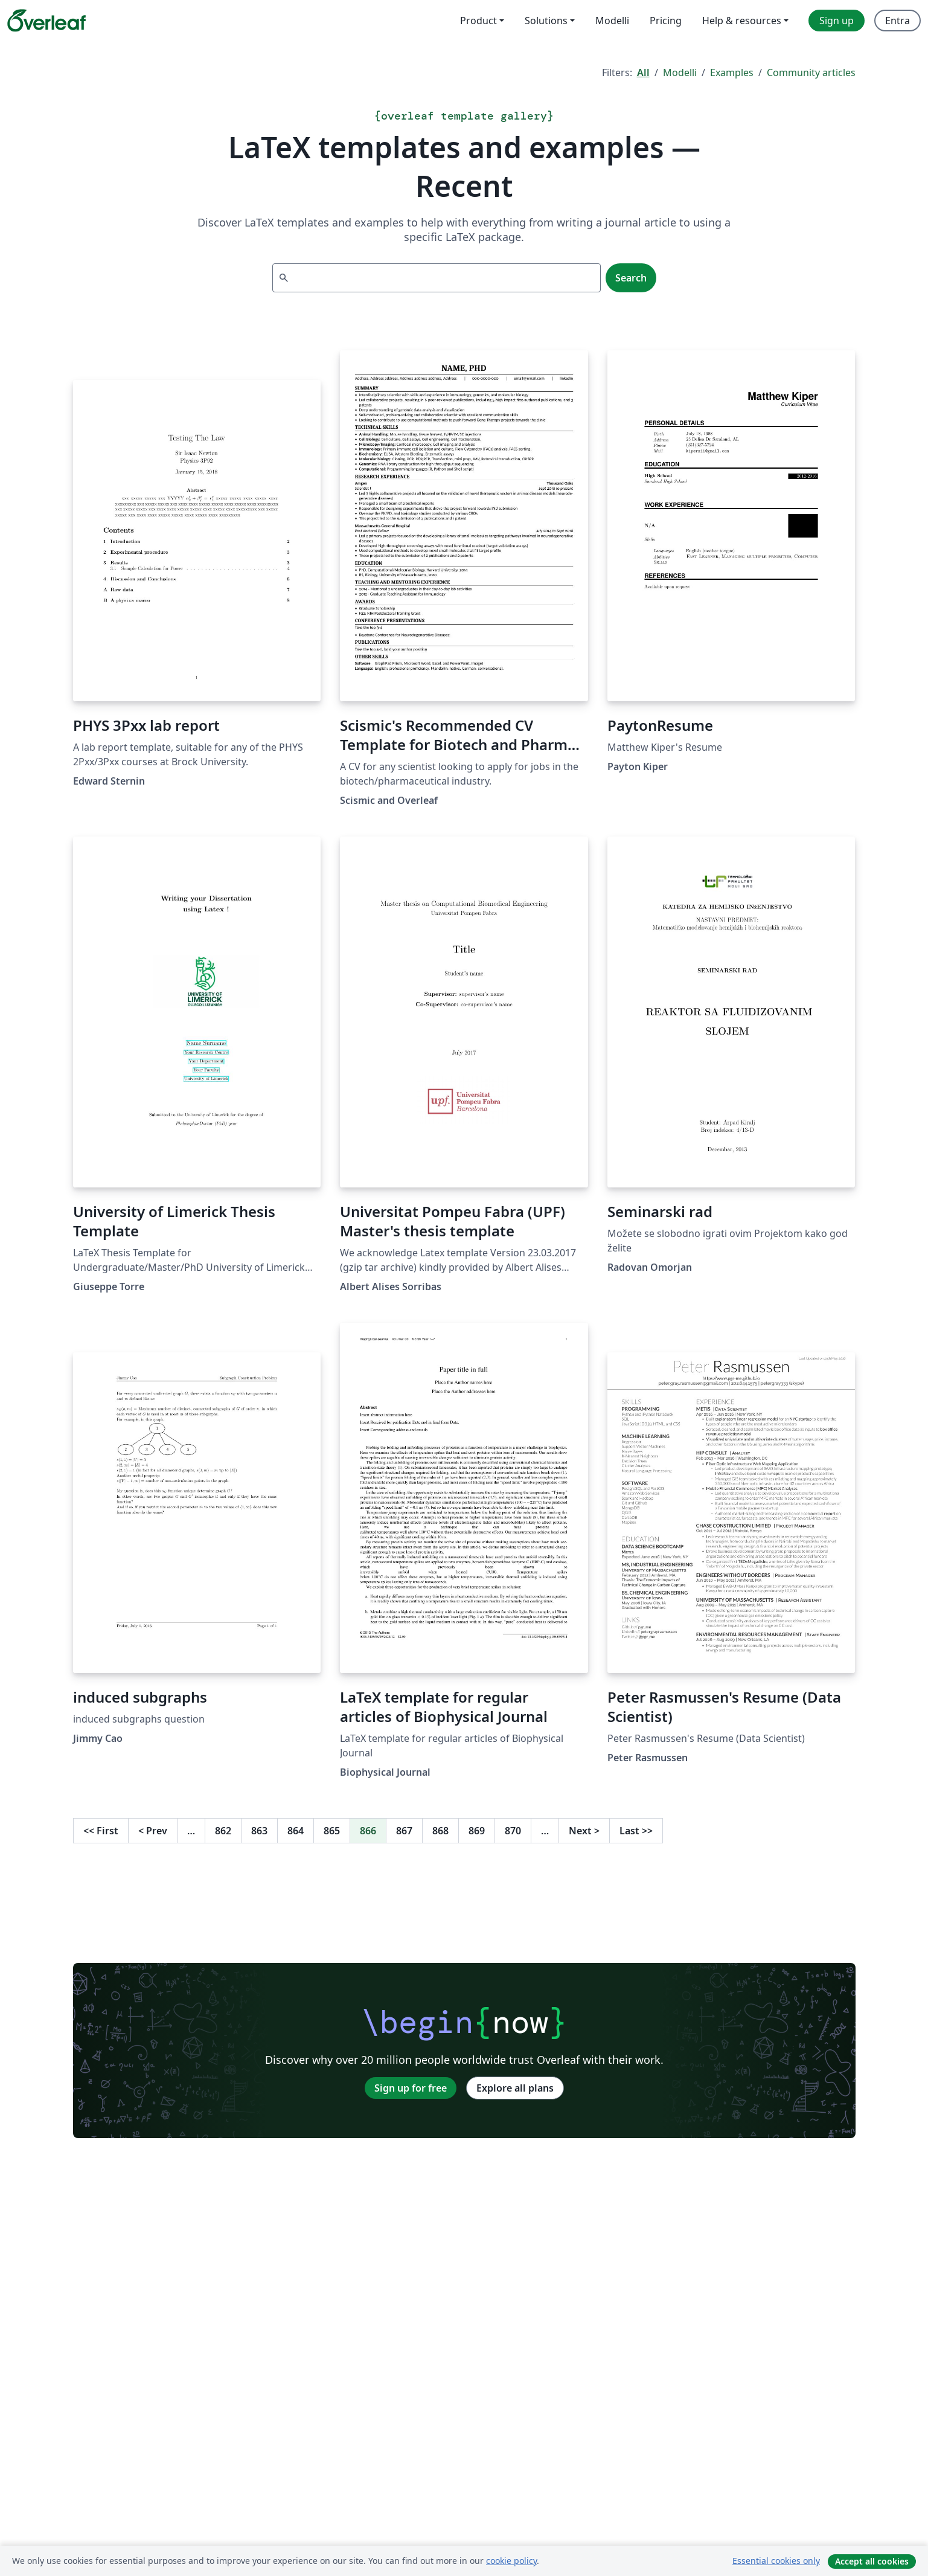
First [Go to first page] (100, 1830)
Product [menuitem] (478, 20)
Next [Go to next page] (584, 1830)
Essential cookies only (776, 2560)
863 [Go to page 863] (259, 1830)
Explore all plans (515, 2088)
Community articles (811, 72)
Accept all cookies (872, 2561)
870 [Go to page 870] (513, 1830)
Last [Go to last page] (636, 1830)
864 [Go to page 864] (295, 1830)
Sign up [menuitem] (836, 20)
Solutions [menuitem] (546, 20)
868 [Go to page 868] (440, 1830)
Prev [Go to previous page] (152, 1830)
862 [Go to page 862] (223, 1830)
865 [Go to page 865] (332, 1830)
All (643, 72)
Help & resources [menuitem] (741, 20)
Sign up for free (410, 2088)
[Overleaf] (46, 20)
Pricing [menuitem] (666, 20)
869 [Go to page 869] (477, 1830)
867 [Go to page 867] (404, 1830)
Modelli (680, 72)
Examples (732, 72)
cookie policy (511, 2560)
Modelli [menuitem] (612, 20)
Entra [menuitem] (897, 20)
